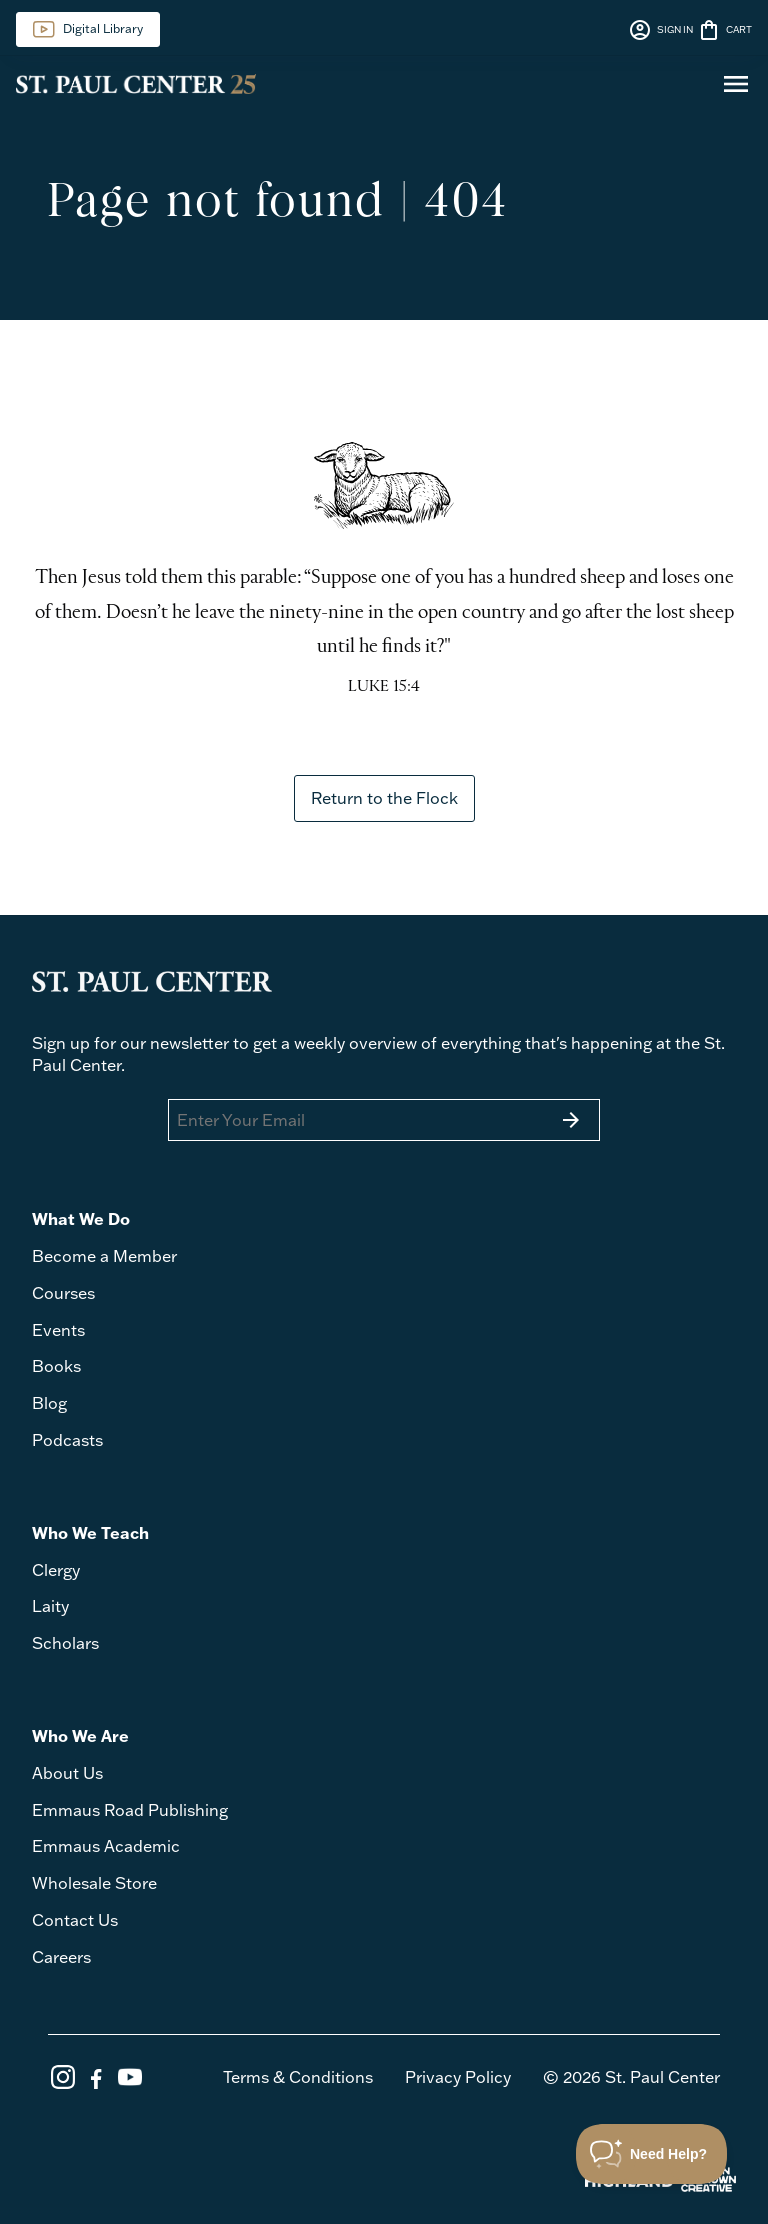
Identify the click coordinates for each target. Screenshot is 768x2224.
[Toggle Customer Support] (652, 2154)
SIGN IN (660, 30)
